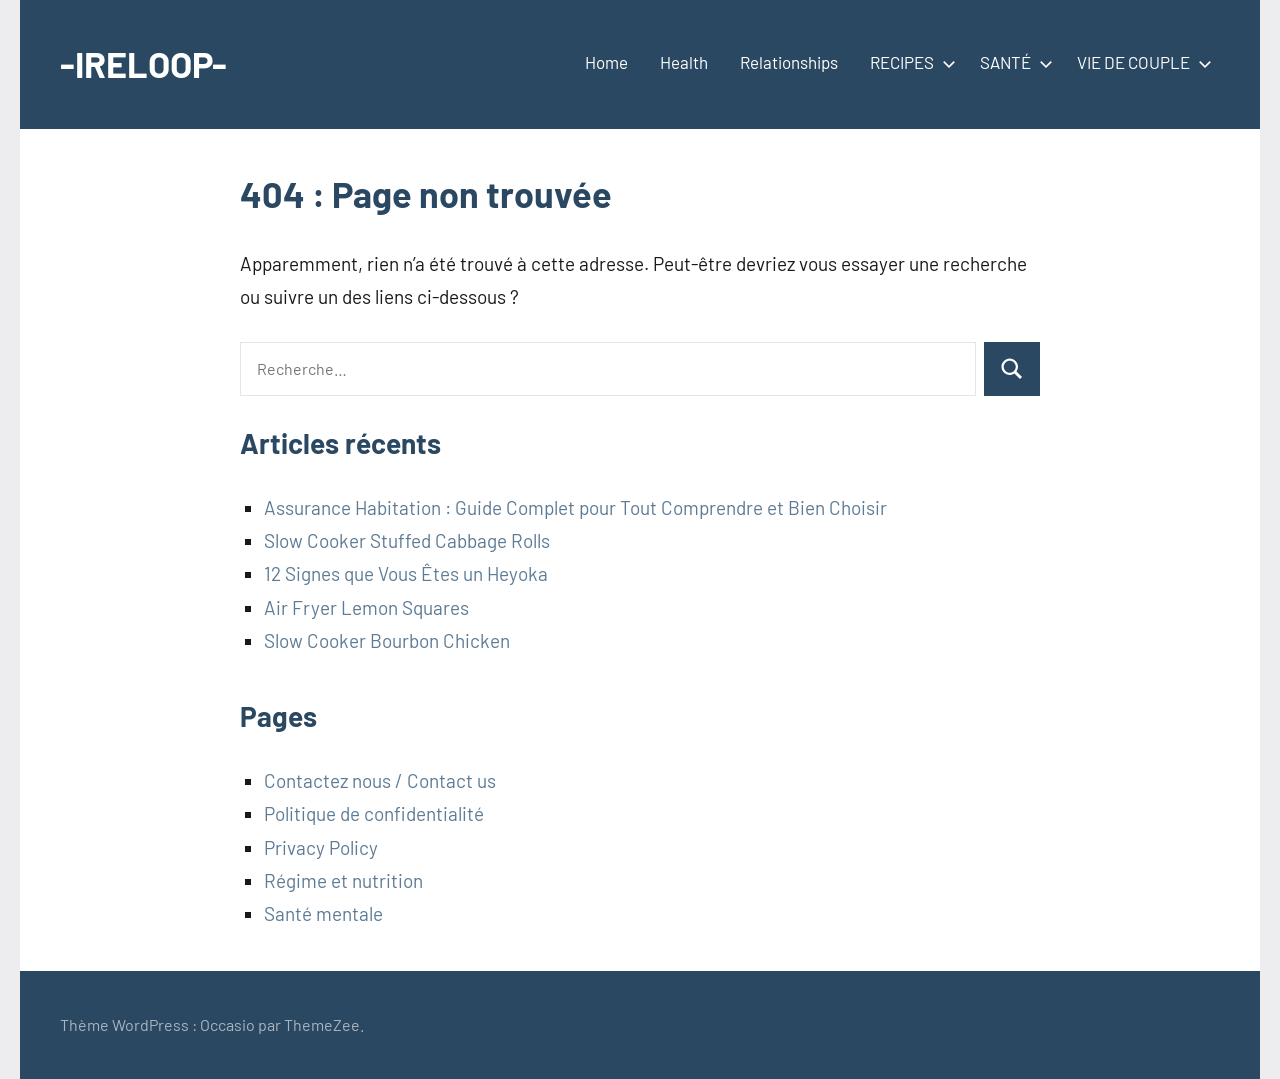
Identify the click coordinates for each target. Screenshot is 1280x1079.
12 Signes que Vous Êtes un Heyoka (406, 573)
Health (684, 62)
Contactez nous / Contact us (380, 780)
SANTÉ (1012, 62)
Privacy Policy (321, 847)
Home (606, 62)
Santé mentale (323, 913)
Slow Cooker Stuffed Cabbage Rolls (407, 540)
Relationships (789, 62)
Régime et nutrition (343, 880)
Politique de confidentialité (374, 813)
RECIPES (909, 62)
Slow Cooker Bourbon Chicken (387, 640)
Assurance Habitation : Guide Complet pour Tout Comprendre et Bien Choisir (575, 507)
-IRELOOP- (143, 63)
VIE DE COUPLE (1140, 62)
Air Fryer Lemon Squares (366, 607)
